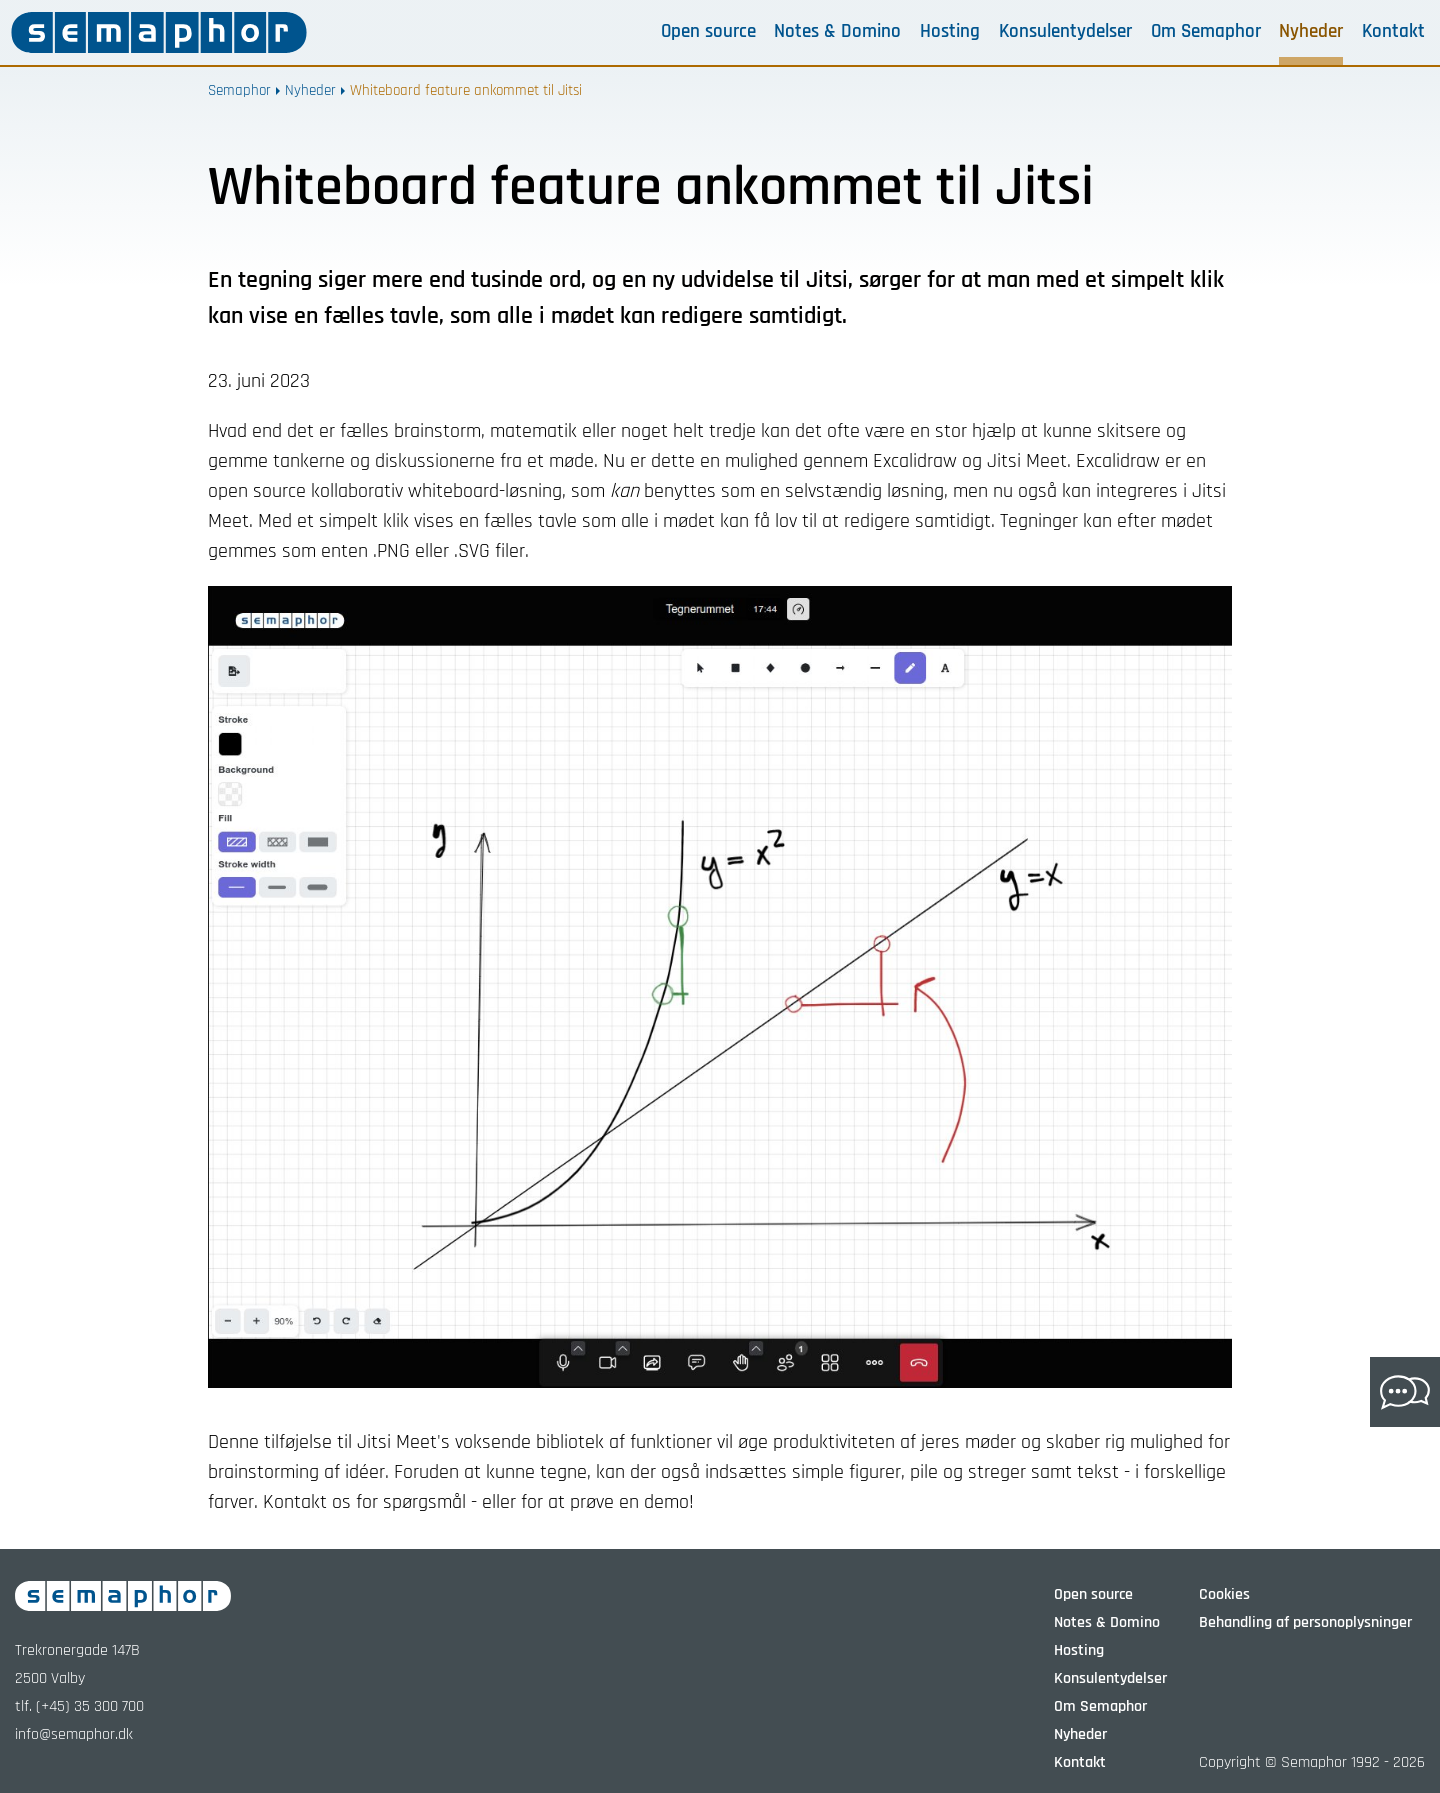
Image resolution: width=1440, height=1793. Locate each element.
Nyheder (1311, 32)
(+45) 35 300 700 (90, 1706)
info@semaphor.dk (74, 1734)
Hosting (950, 32)
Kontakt (1393, 32)
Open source (708, 32)
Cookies (1224, 1594)
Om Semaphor (1206, 32)
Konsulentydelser (1065, 32)
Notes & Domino (837, 32)
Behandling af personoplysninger (1305, 1622)
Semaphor (239, 90)
